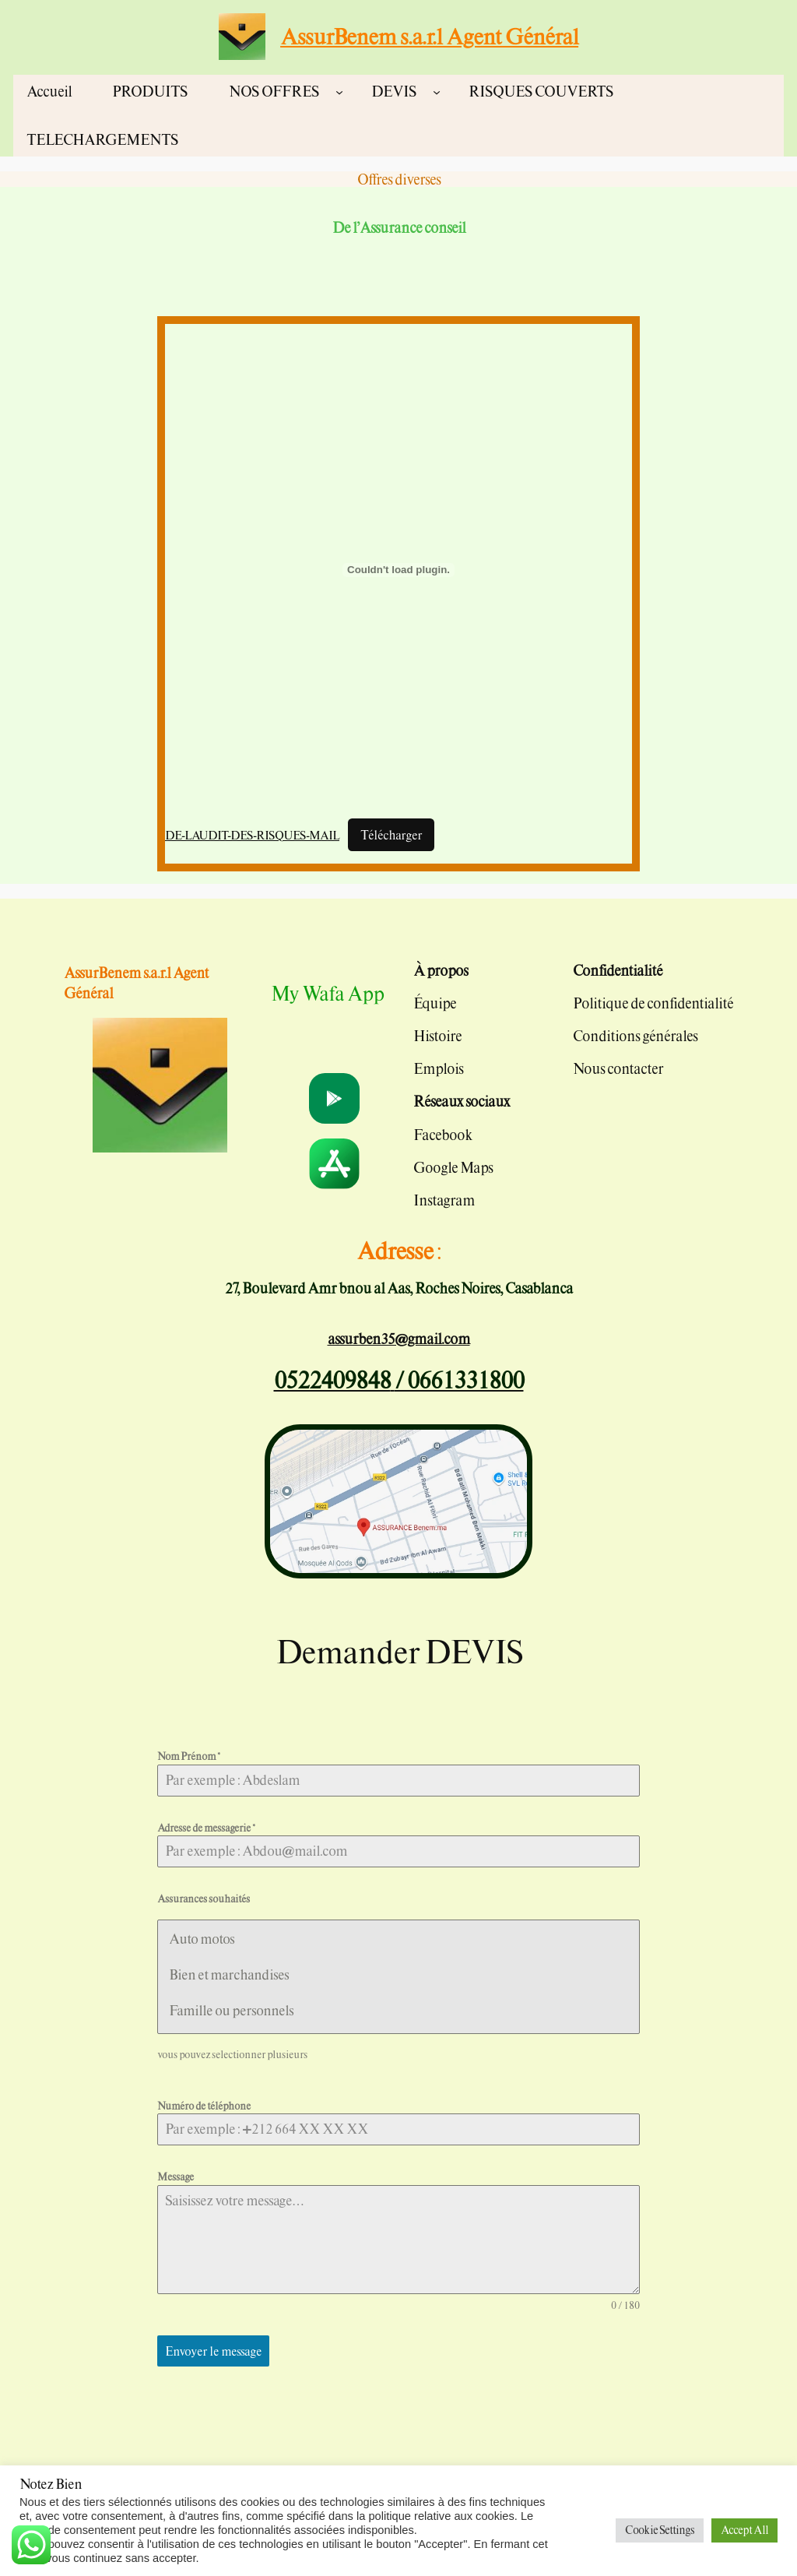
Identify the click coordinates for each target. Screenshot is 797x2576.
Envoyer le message (213, 2351)
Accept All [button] (744, 2530)
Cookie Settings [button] (659, 2530)
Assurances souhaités (203, 1898)
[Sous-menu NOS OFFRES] (339, 91)
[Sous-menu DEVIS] (437, 91)
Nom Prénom (188, 1756)
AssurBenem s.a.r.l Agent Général (429, 36)
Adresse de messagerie (206, 1827)
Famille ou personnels (230, 2010)
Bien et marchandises (228, 1974)
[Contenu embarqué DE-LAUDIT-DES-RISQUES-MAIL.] (398, 570)
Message (175, 2176)
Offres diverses (399, 179)
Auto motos (201, 1939)
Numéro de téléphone (204, 2105)
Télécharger (391, 835)
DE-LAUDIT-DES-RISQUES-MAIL (252, 835)
